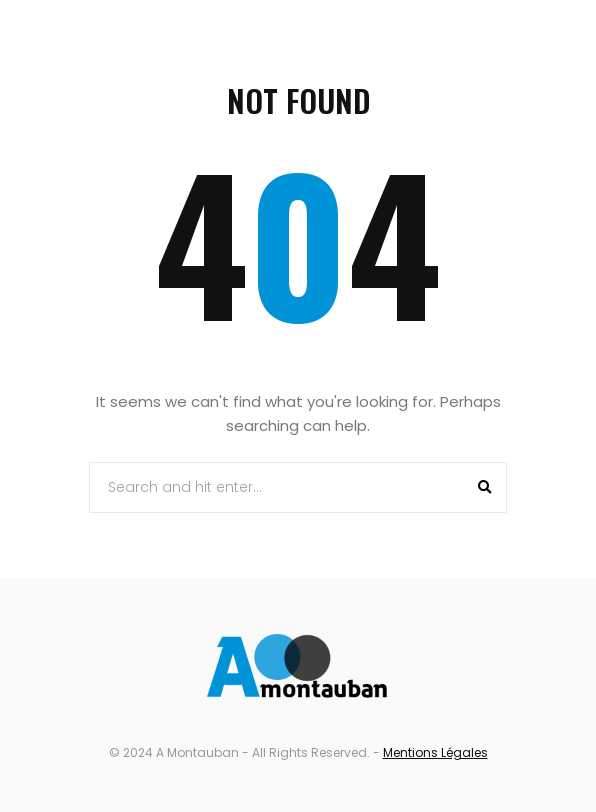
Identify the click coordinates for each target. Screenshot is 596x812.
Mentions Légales (435, 752)
